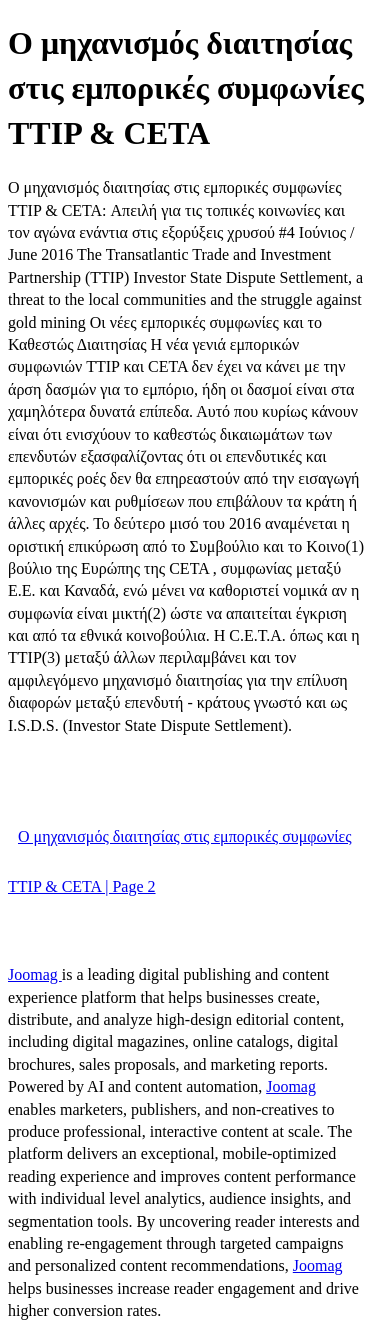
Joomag (35, 974)
